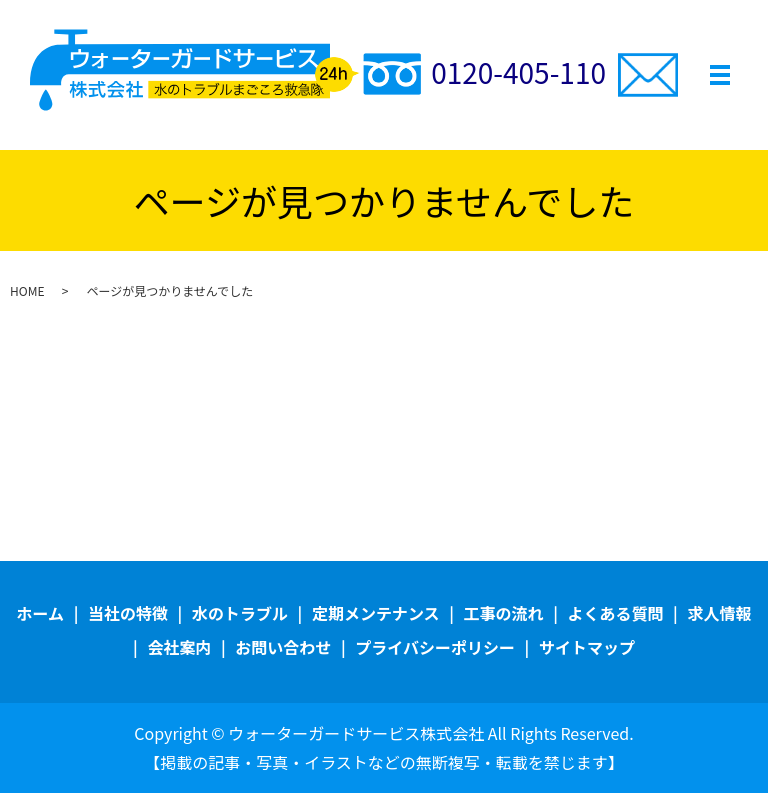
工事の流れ (504, 613)
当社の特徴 (128, 613)
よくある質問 (615, 613)
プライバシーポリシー (435, 647)
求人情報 (719, 613)
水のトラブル (240, 613)
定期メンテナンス (376, 613)
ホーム (41, 613)
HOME (27, 290)
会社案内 (179, 647)
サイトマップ (587, 647)
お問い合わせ (283, 647)
